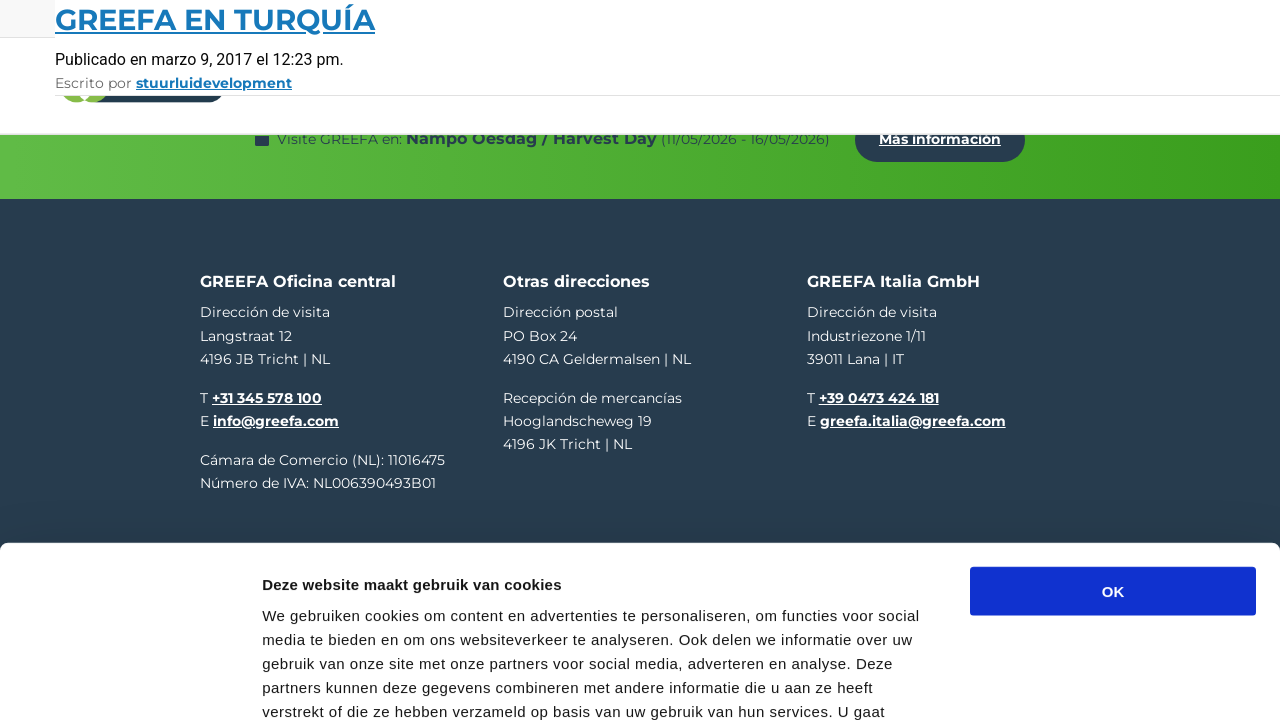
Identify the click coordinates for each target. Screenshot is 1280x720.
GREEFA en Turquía (215, 19)
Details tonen (1080, 680)
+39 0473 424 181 (879, 387)
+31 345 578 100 (267, 387)
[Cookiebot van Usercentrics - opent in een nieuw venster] (129, 681)
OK (1113, 455)
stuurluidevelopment (214, 83)
